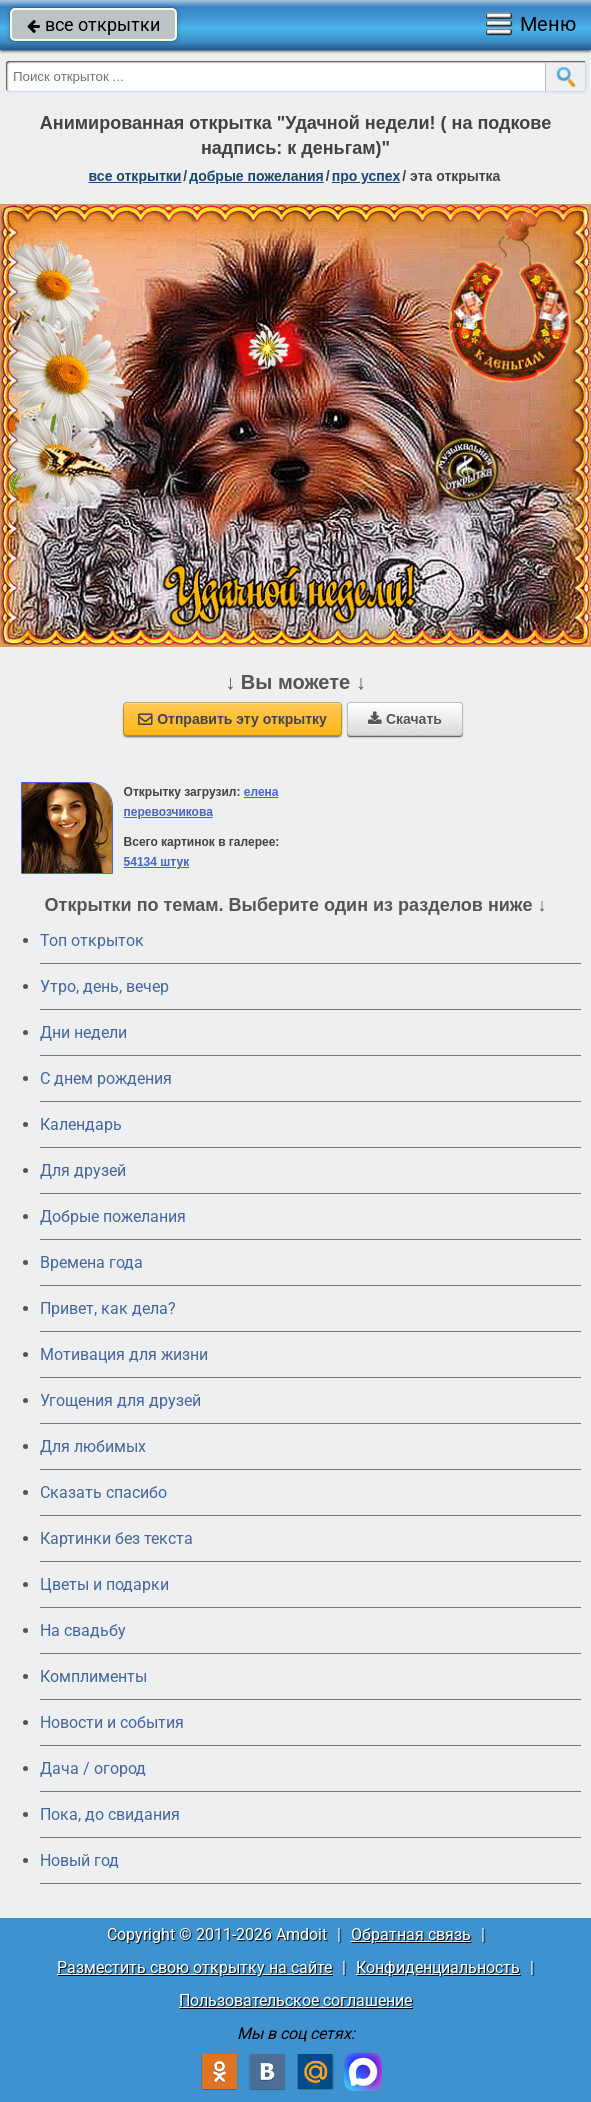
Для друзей (83, 1170)
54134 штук (157, 862)
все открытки (93, 24)
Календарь (81, 1124)
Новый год (79, 1860)
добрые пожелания (256, 176)
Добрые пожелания (113, 1216)
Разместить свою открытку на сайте (194, 1967)
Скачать (405, 719)
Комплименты (93, 1676)
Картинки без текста (116, 1538)
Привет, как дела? (108, 1308)
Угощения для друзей (120, 1400)
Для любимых (93, 1446)
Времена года (91, 1262)
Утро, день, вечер (104, 986)
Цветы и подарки (104, 1584)
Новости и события (112, 1722)
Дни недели (83, 1032)
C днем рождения (106, 1078)
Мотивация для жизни (124, 1354)
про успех (366, 176)
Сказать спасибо (103, 1492)
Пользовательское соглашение (295, 2000)
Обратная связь (411, 1934)
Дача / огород (93, 1768)
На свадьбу (83, 1630)
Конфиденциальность (438, 1967)
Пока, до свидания (110, 1814)
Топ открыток (92, 940)
